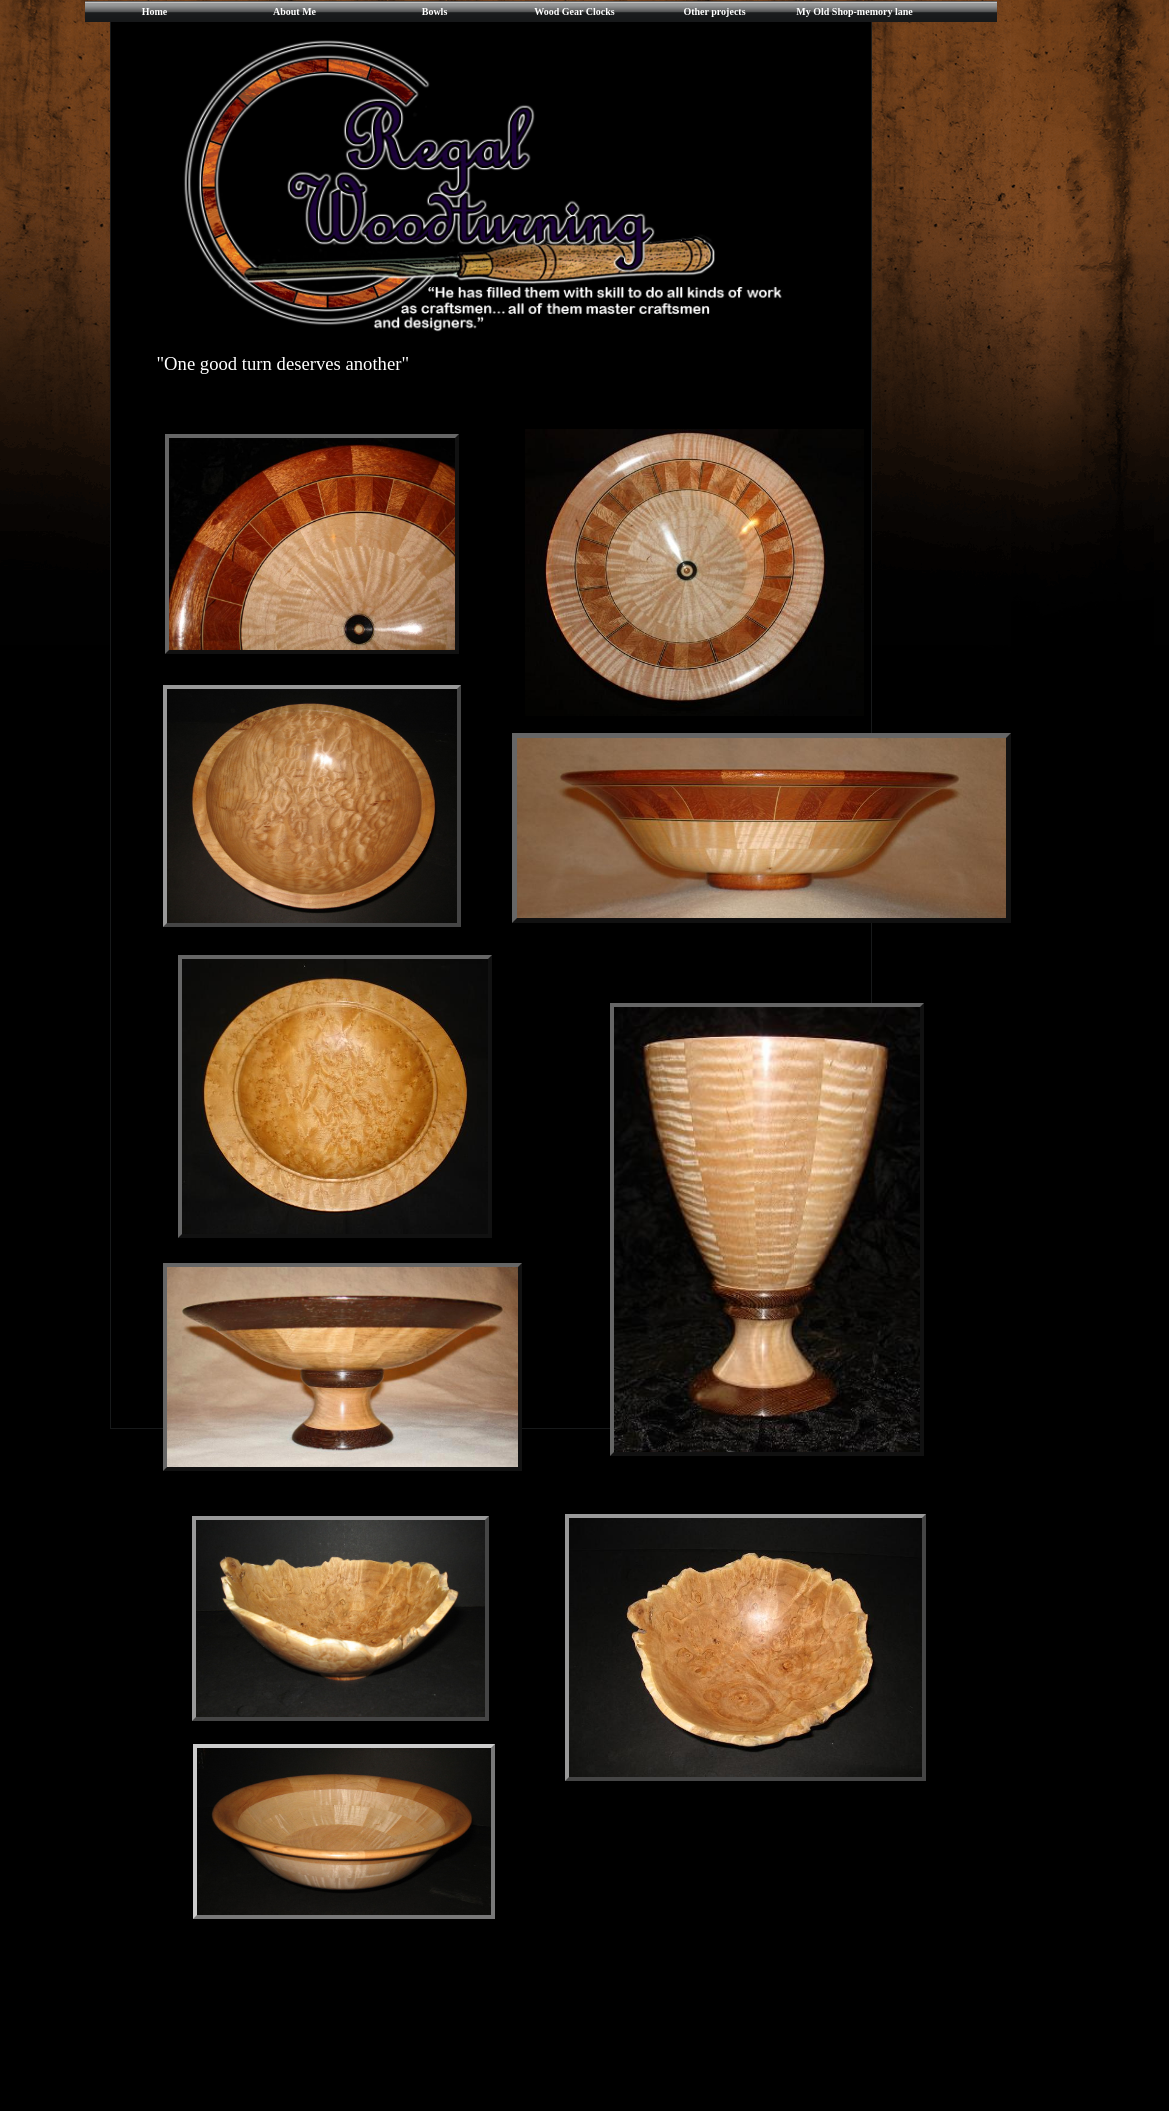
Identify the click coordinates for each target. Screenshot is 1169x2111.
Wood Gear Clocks (574, 11)
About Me (294, 11)
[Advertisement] (536, 2055)
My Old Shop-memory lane (854, 11)
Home (155, 11)
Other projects (714, 11)
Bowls (435, 11)
